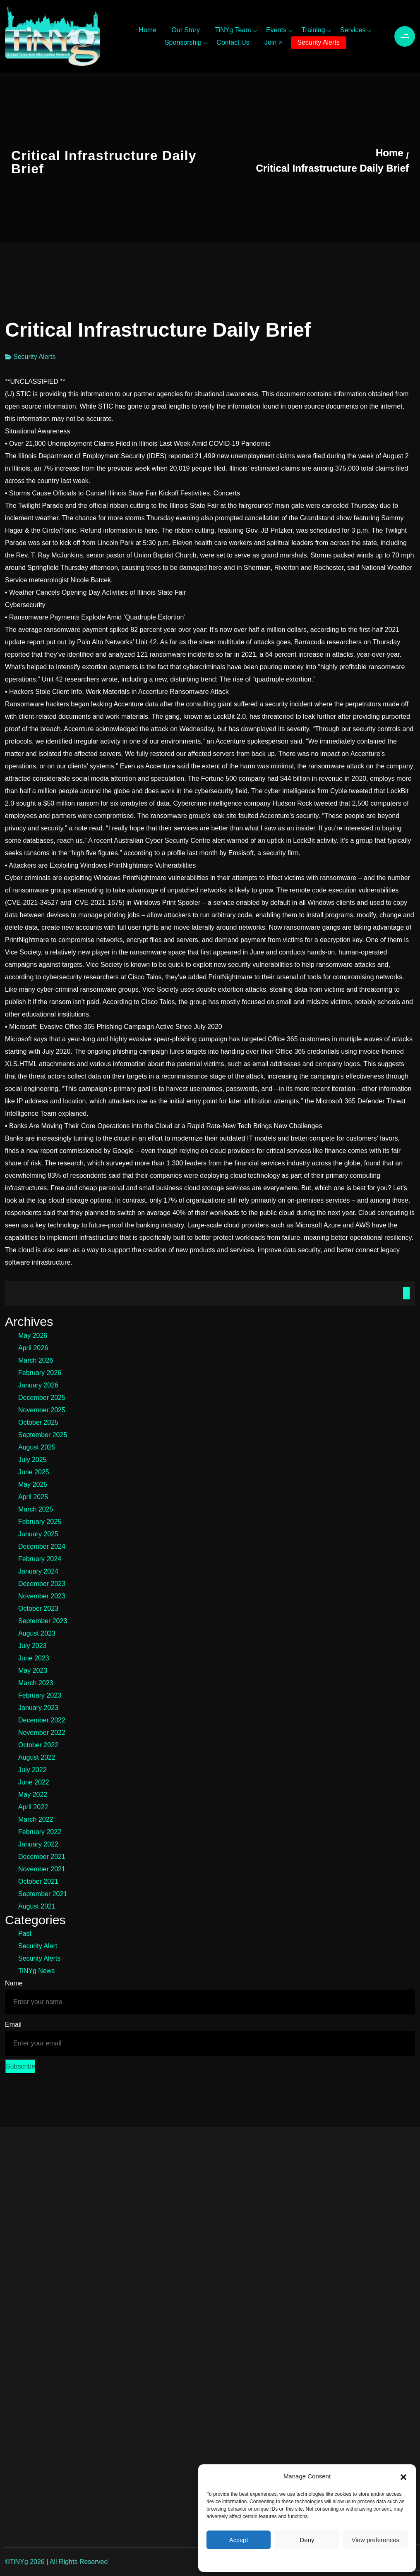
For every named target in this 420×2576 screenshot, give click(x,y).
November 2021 (41, 1869)
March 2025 (35, 1509)
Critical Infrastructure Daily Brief (332, 168)
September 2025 (42, 1434)
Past (24, 1933)
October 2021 (38, 1881)
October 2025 (38, 1422)
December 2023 (41, 1583)
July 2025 (32, 1459)
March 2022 (35, 1819)
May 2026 (32, 1335)
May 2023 (32, 1670)
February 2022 (39, 1831)
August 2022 (36, 1757)
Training (313, 29)
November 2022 (41, 1732)
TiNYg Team (233, 29)
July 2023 (32, 1645)
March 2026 (35, 1360)
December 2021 (41, 1856)
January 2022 (38, 1844)
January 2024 (38, 1571)
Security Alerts (319, 42)
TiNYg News (36, 1970)
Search (406, 1293)
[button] (403, 2476)
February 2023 (39, 1695)
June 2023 (33, 1658)
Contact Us (232, 42)
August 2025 (36, 1447)
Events (276, 29)
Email (13, 2024)
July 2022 (32, 1769)
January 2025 (38, 1534)
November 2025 (41, 1410)
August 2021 (36, 1906)
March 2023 (35, 1682)
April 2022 (33, 1807)
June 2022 (33, 1782)
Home (147, 29)
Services (352, 29)
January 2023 (38, 1707)
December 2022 (41, 1720)
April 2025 (33, 1496)
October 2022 (38, 1744)
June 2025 (33, 1472)
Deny (307, 2539)
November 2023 (41, 1596)
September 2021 (42, 1893)
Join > (273, 42)
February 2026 (39, 1372)
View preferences (376, 2539)
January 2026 (38, 1385)
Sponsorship (183, 42)
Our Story (185, 29)
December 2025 (41, 1397)
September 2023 (42, 1620)
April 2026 (33, 1347)
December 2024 (41, 1546)
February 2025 (39, 1521)
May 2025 (32, 1484)
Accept (238, 2539)
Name (14, 1983)
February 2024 (39, 1558)
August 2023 (36, 1633)
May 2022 (32, 1794)
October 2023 (38, 1608)
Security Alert (37, 1945)
